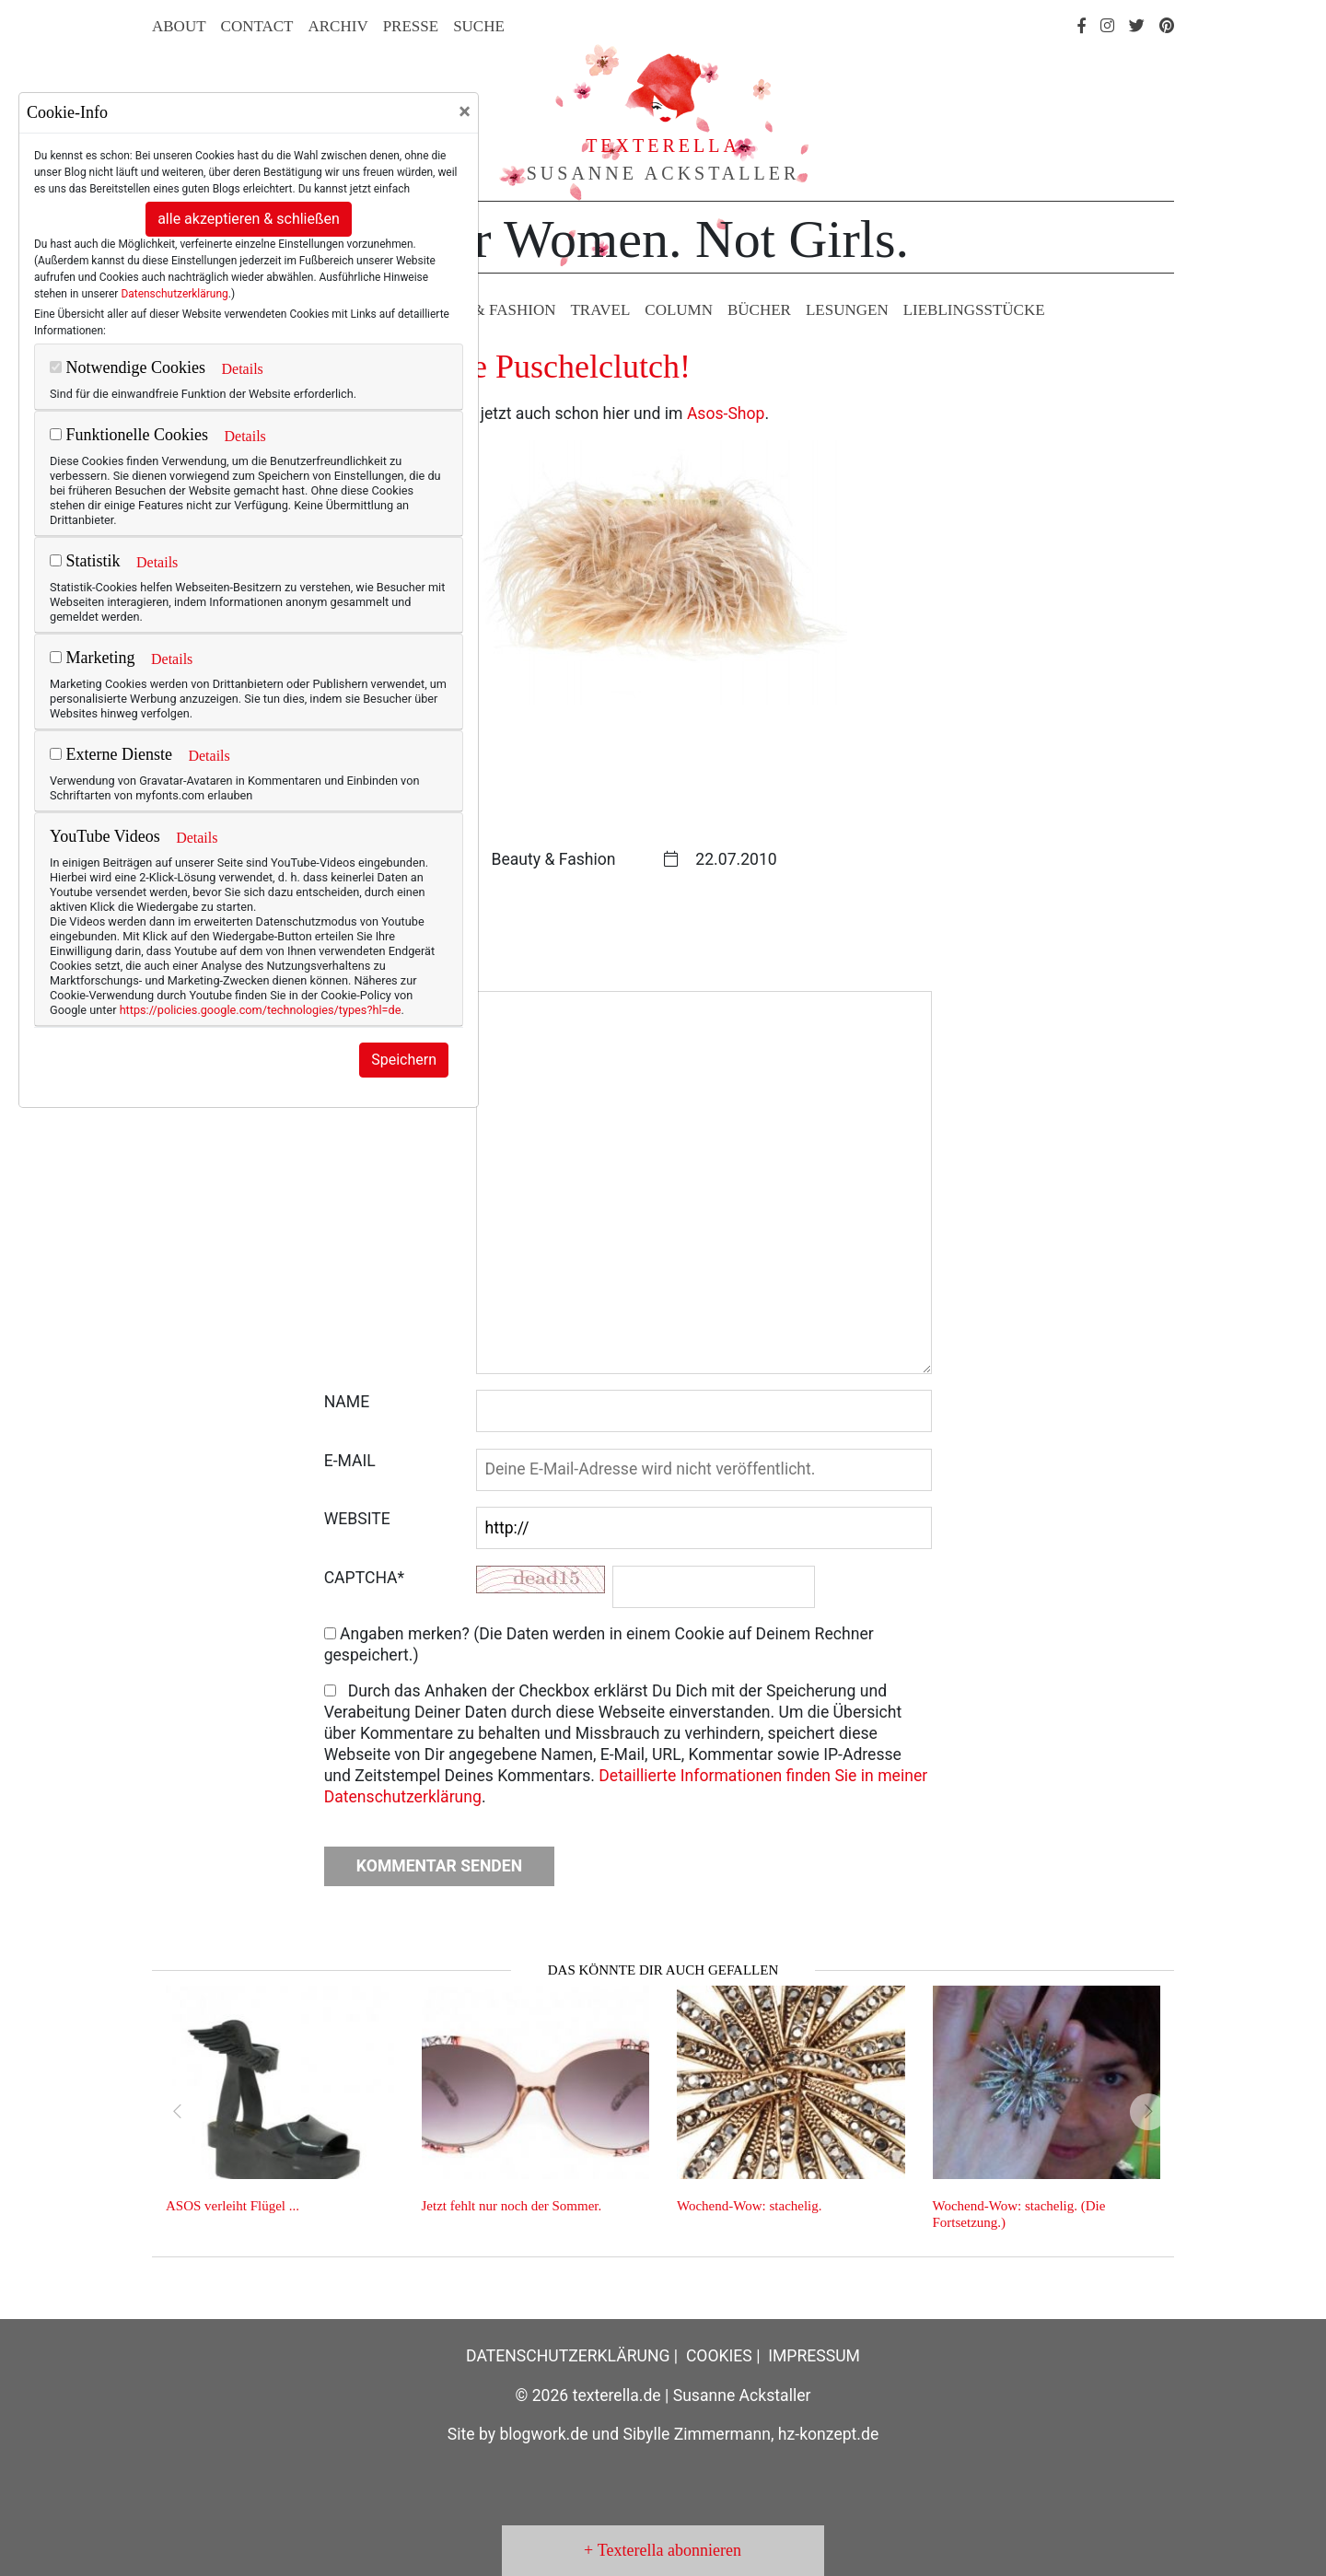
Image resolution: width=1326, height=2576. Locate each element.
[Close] (464, 111)
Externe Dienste (111, 754)
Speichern (403, 1059)
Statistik (85, 561)
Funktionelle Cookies (129, 434)
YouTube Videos (105, 836)
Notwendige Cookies (127, 367)
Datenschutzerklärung (174, 293)
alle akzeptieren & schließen (248, 218)
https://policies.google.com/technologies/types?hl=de (260, 1010)
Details (241, 369)
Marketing (92, 657)
